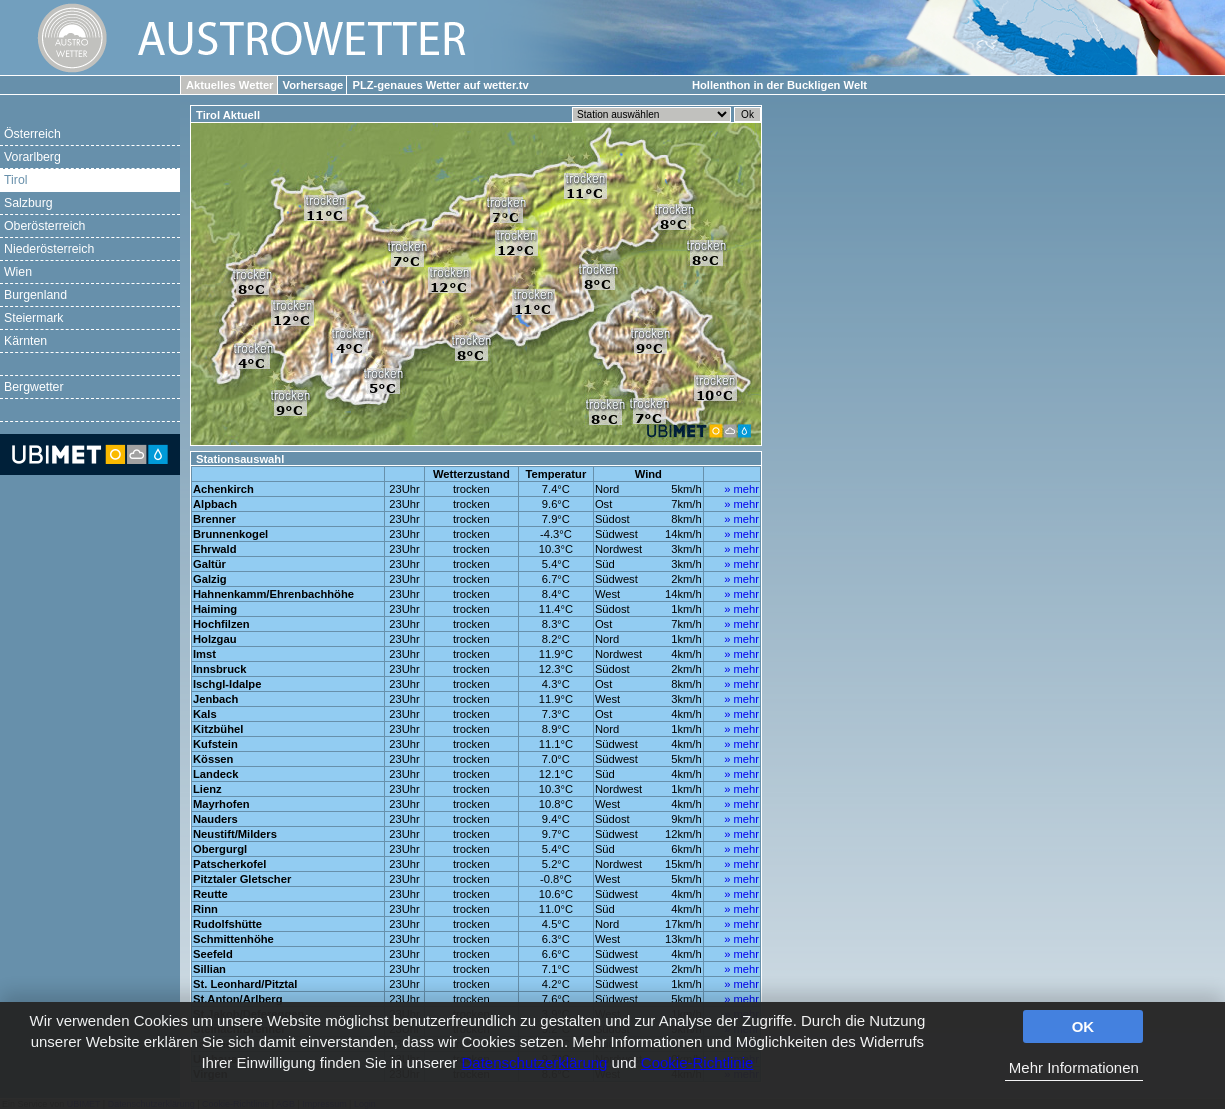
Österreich (32, 134)
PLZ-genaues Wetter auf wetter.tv (440, 85)
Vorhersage (313, 85)
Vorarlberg (32, 157)
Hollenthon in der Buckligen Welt (779, 85)
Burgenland (35, 295)
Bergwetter (34, 387)
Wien (18, 272)
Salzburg (28, 203)
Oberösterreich (44, 226)
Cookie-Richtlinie (697, 1062)
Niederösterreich (49, 249)
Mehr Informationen (1074, 1067)
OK (1083, 1026)
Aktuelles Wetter (229, 85)
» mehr (741, 489)
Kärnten (25, 341)
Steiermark (34, 318)
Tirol (15, 180)
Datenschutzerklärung (535, 1062)
